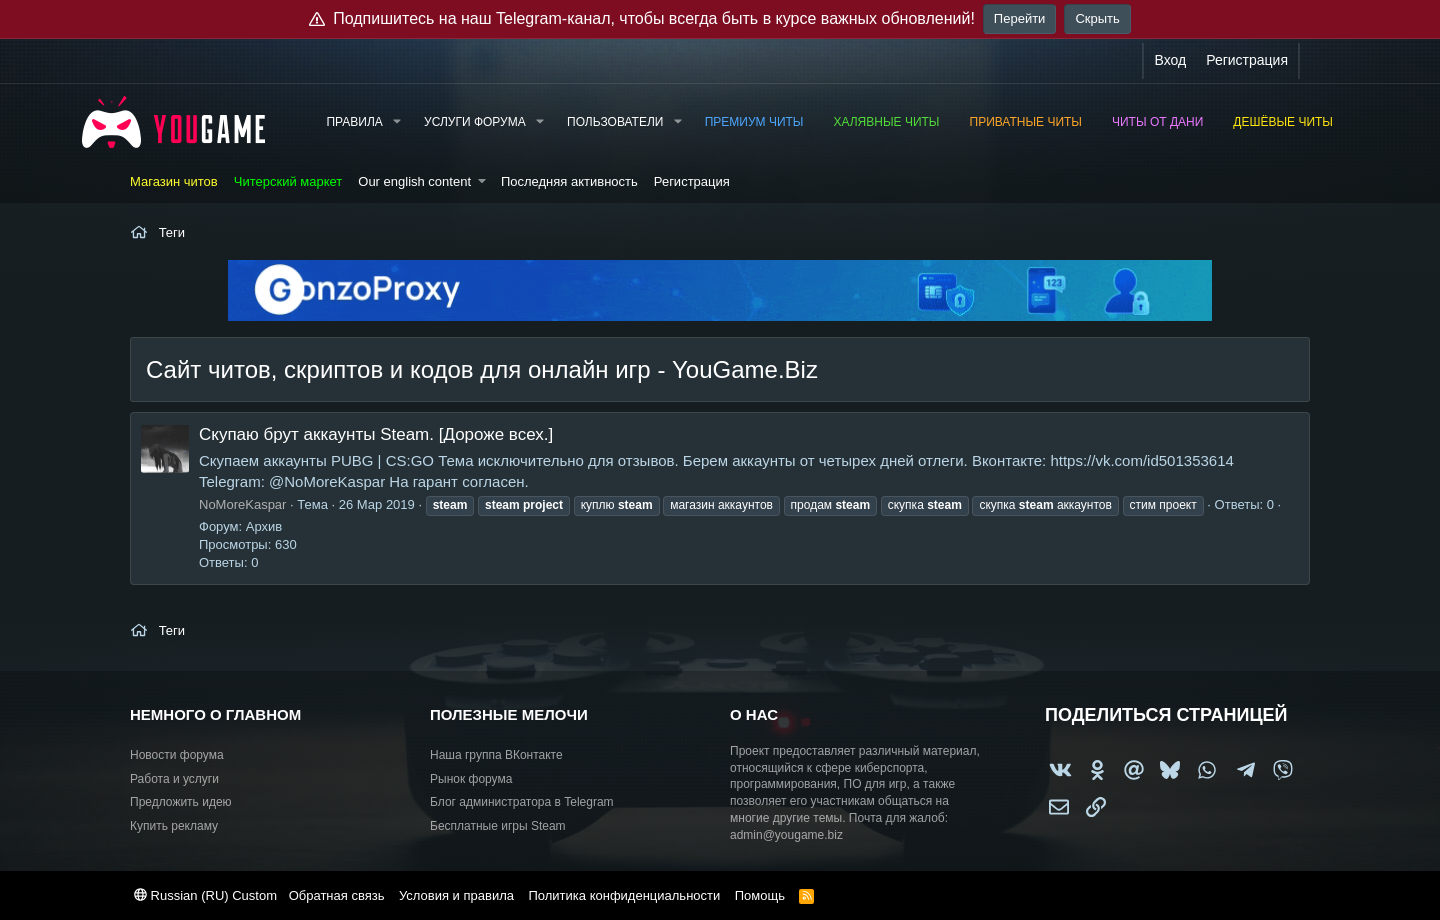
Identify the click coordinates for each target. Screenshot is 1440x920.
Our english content (414, 181)
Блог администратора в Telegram (522, 802)
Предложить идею (181, 802)
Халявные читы (886, 122)
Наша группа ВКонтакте (496, 755)
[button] (397, 122)
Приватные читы (1026, 122)
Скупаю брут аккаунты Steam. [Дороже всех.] (376, 434)
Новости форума (177, 755)
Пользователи (615, 122)
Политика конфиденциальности (624, 895)
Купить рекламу (174, 826)
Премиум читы (754, 122)
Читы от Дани (1157, 122)
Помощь (760, 895)
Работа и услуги (174, 779)
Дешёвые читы (1283, 122)
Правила (354, 122)
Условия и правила (456, 895)
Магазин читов (174, 181)
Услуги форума (475, 122)
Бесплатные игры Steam (498, 826)
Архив (264, 526)
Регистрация (692, 181)
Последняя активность (569, 181)
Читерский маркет (288, 181)
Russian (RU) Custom (205, 895)
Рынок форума (471, 779)
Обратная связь (337, 895)
